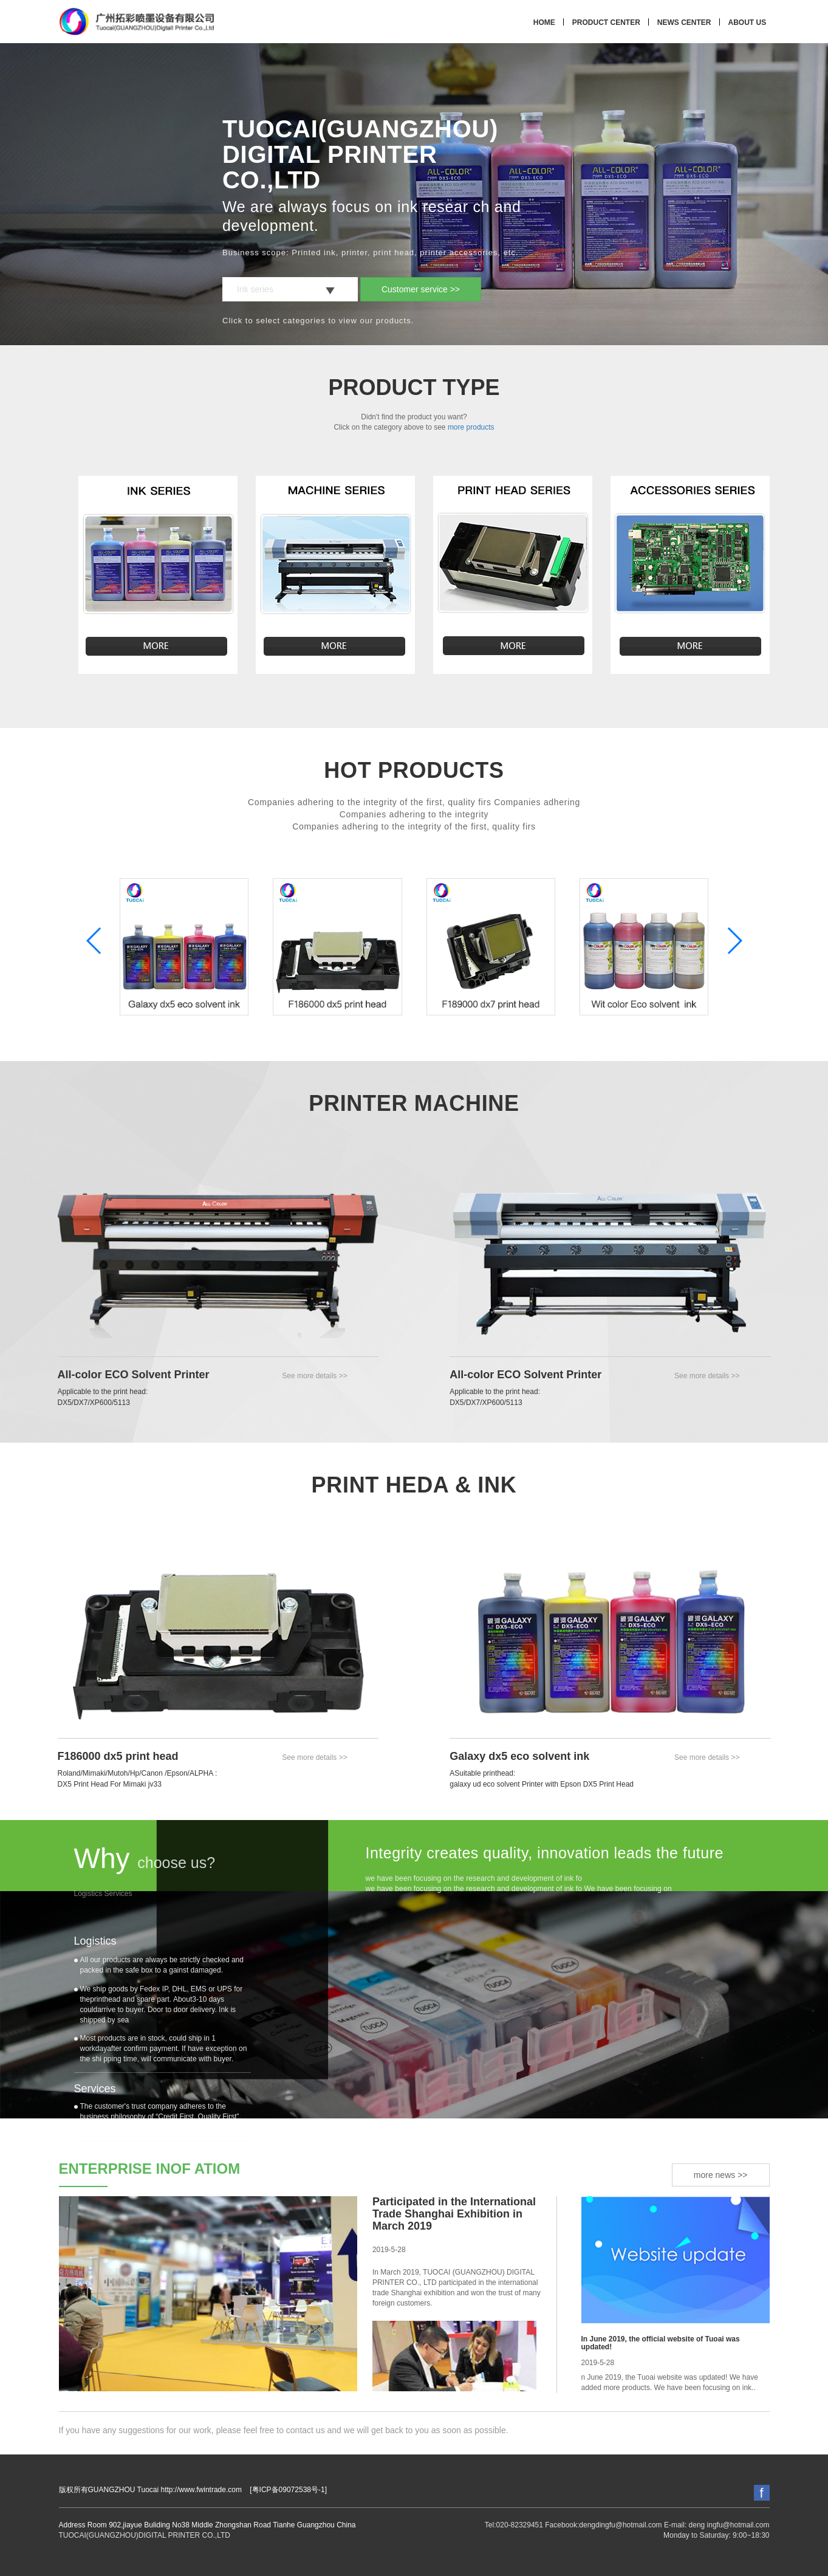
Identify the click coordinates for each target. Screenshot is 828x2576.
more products (471, 427)
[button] (734, 940)
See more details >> (314, 1376)
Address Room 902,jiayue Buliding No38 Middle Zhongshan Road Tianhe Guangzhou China (207, 2525)
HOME (544, 22)
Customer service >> (420, 289)
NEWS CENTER (684, 22)
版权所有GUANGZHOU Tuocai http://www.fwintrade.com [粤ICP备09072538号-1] (193, 2489)
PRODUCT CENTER (606, 22)
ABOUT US (747, 22)
